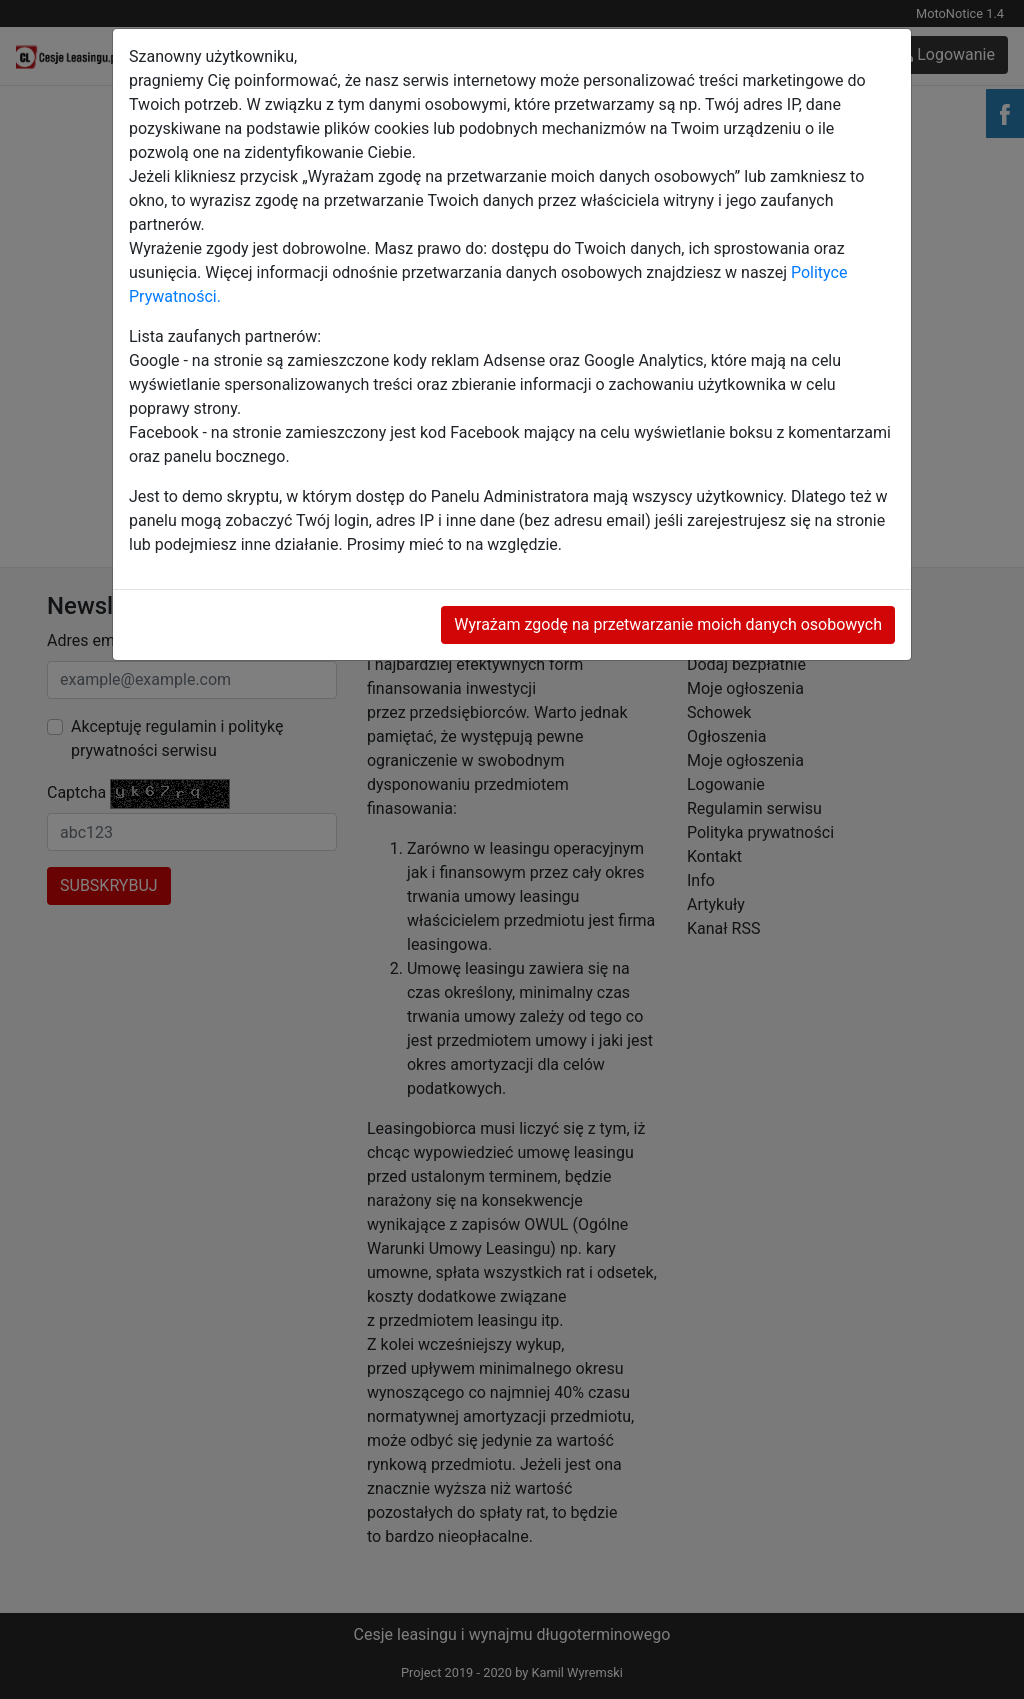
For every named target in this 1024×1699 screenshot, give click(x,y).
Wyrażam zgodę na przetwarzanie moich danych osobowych (668, 624)
